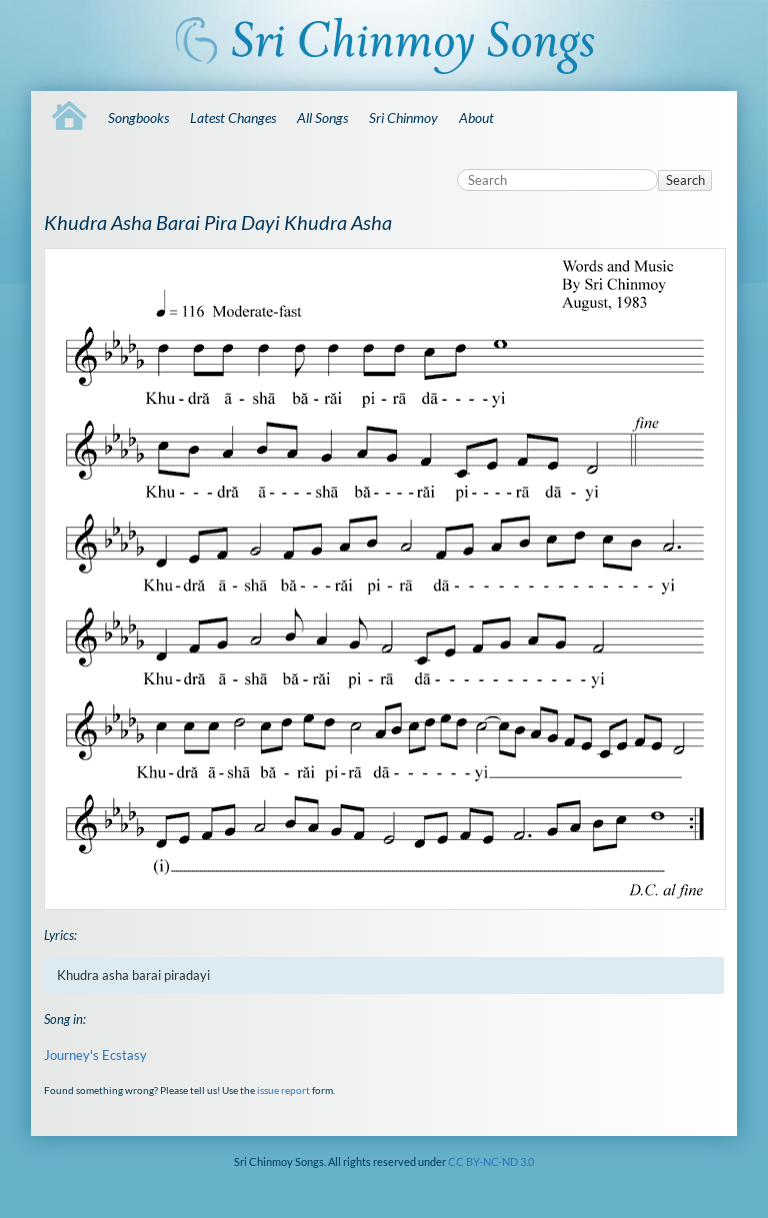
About (476, 117)
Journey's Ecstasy (95, 1055)
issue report (283, 1090)
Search (685, 180)
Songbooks (138, 117)
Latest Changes (233, 117)
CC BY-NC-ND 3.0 (491, 1161)
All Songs (322, 117)
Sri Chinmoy (403, 117)
